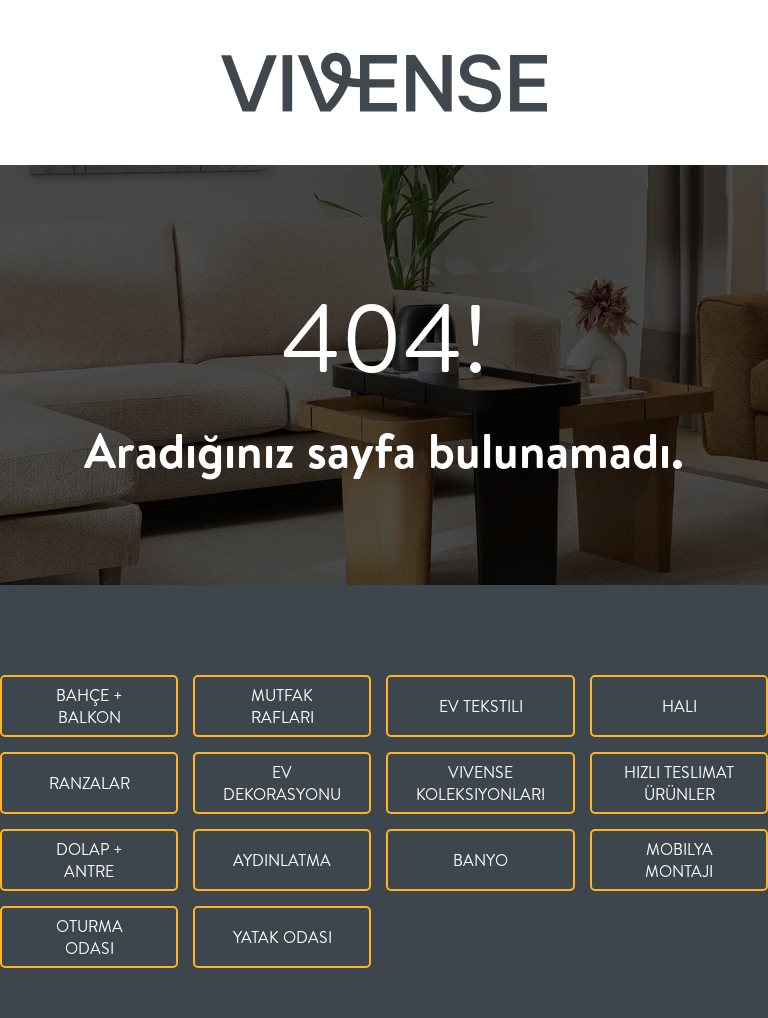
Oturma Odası (89, 937)
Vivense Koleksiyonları (480, 783)
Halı (679, 706)
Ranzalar (89, 783)
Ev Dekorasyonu (282, 783)
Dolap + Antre (89, 860)
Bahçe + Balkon (89, 706)
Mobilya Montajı (679, 860)
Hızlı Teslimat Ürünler (679, 783)
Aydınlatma (282, 860)
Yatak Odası (282, 937)
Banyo (480, 860)
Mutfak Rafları (282, 706)
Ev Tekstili (481, 706)
